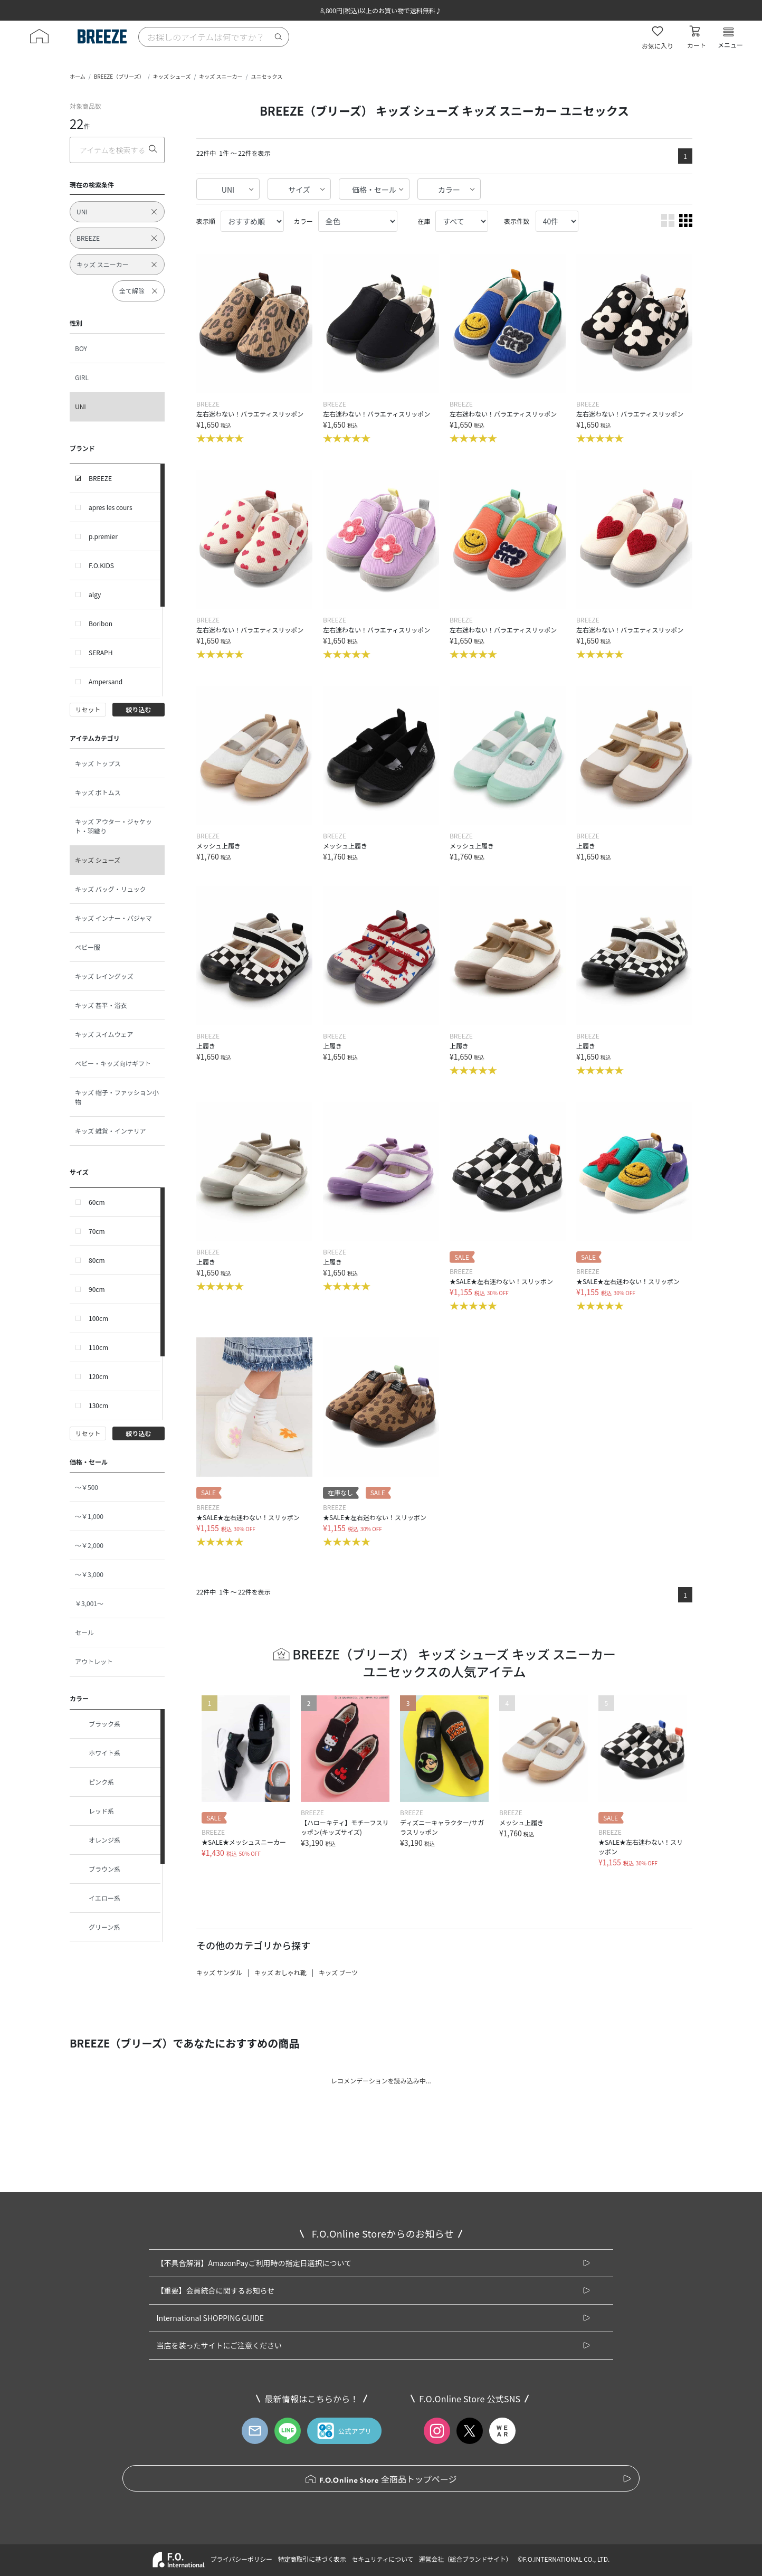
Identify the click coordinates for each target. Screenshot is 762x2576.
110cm (98, 1347)
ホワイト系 (97, 1753)
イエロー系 (97, 1898)
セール (84, 1632)
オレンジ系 (97, 1840)
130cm (98, 1405)
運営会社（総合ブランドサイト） (465, 2558)
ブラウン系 (97, 1869)
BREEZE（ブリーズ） (119, 76)
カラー (449, 189)
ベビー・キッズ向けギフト (113, 1063)
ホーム (77, 76)
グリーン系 (97, 1927)
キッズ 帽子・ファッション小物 (117, 1097)
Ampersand (105, 681)
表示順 (205, 220)
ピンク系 (94, 1782)
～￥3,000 (89, 1574)
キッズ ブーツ (338, 1972)
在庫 (423, 220)
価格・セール (374, 189)
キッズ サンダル (219, 1972)
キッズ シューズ (172, 76)
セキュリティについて (383, 2558)
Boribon (100, 623)
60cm (97, 1201)
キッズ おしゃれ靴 (280, 1972)
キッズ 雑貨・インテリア (110, 1130)
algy (95, 594)
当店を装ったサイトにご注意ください (219, 2345)
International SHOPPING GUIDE (210, 2318)
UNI (80, 406)
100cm (98, 1318)
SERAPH (100, 652)
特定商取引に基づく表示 (312, 2558)
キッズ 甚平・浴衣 (101, 1005)
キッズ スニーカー (220, 76)
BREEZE (100, 478)
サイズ (299, 189)
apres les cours (110, 507)
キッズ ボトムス (98, 792)
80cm (97, 1260)
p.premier (103, 536)
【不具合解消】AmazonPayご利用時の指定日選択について (253, 2263)
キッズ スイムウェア (104, 1034)
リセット (87, 709)
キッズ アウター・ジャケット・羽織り (113, 826)
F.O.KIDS (101, 565)
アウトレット (94, 1661)
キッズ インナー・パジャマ (113, 917)
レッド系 (94, 1811)
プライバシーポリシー (241, 2558)
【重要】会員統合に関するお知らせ (215, 2290)
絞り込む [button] (138, 709)
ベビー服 (87, 946)
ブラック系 (97, 1724)
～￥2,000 (89, 1545)
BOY (81, 348)
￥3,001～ (89, 1603)
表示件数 (516, 220)
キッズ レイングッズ (104, 975)
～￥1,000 (89, 1516)
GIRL (82, 377)
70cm (97, 1230)
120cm (98, 1376)
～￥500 (86, 1487)
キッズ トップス (98, 763)
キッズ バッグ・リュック (110, 888)
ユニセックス (267, 76)
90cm (97, 1289)
